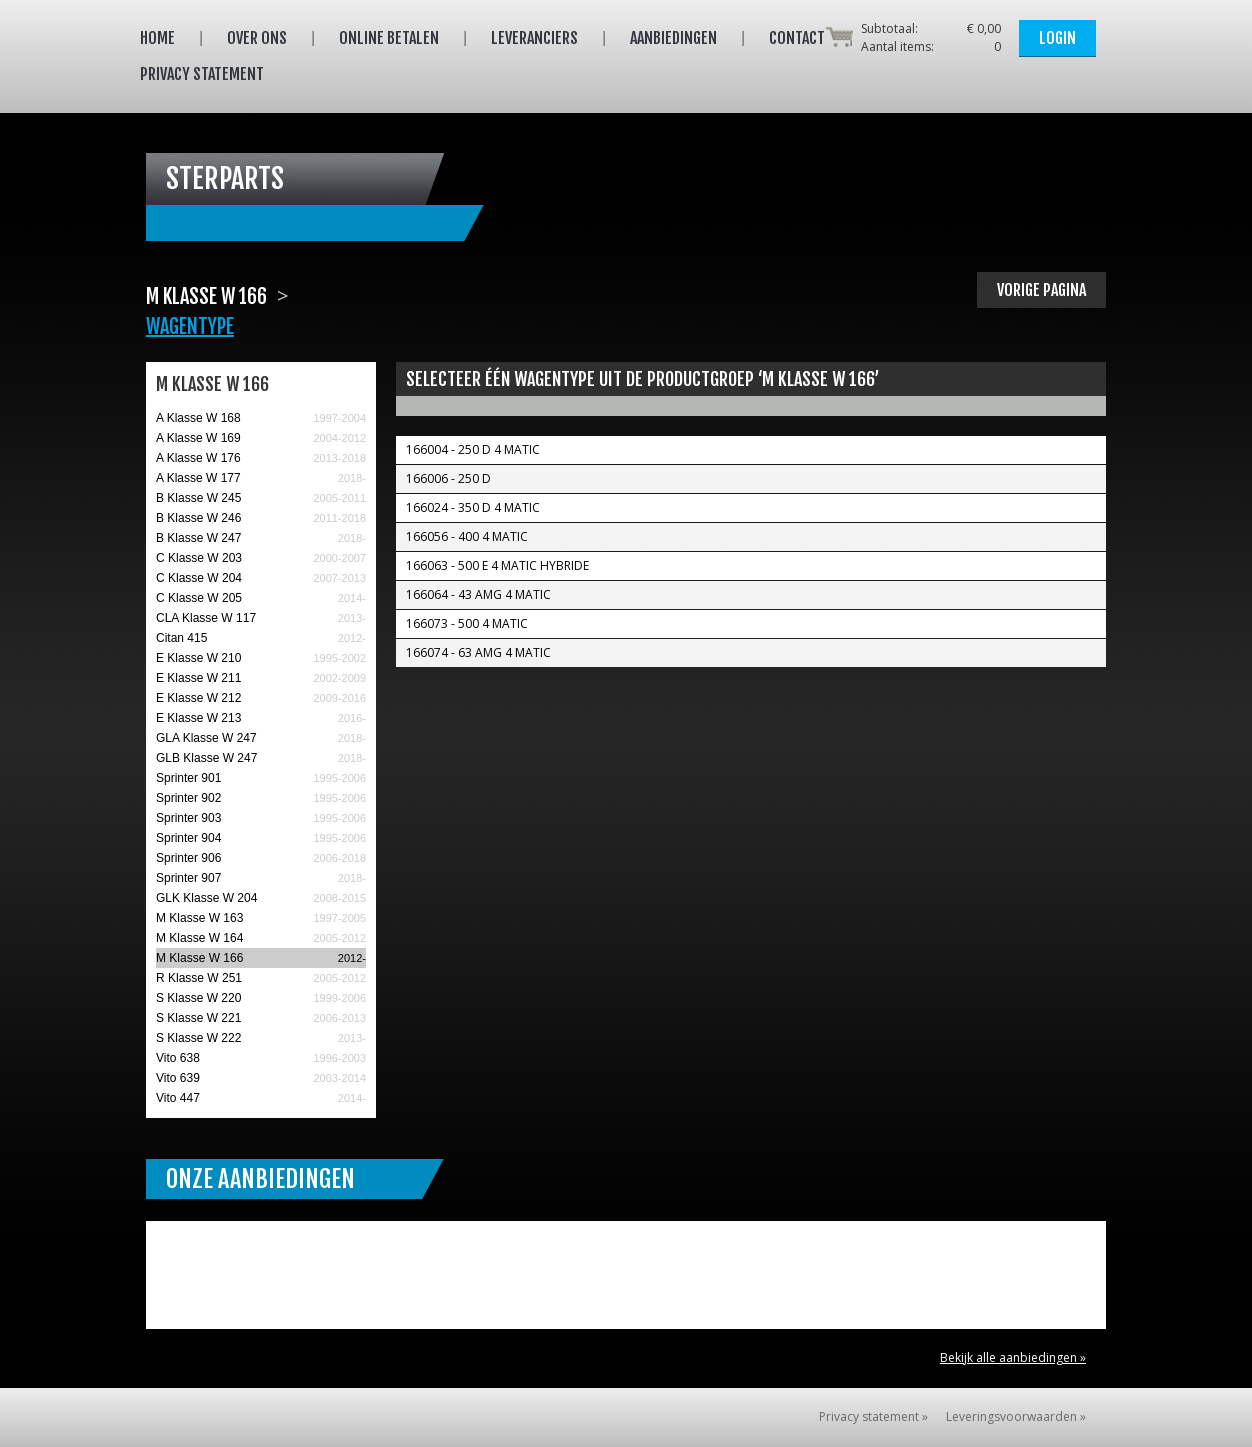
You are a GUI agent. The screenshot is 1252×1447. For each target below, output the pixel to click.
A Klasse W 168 (198, 418)
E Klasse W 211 (198, 678)
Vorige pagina (1041, 290)
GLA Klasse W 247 (206, 738)
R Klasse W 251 (199, 978)
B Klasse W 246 (198, 518)
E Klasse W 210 (198, 658)
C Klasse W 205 (199, 598)
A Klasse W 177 (198, 478)
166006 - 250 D (448, 478)
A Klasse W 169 (198, 438)
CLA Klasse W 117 (206, 618)
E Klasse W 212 (198, 698)
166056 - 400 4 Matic (467, 536)
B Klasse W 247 (198, 538)
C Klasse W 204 (199, 578)
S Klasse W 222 (198, 1038)
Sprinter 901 (188, 778)
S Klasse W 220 (198, 998)
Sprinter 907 (188, 878)
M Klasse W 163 (199, 918)
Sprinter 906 (188, 858)
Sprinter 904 (188, 838)
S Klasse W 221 (198, 1018)
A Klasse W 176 (198, 458)
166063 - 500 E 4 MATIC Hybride (497, 565)
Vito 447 (178, 1098)
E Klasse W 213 (198, 718)
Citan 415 (181, 638)
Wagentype (190, 326)
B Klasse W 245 (198, 498)
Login (1057, 38)
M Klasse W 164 (199, 938)
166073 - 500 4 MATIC (467, 623)
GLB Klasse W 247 (206, 758)
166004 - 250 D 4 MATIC (473, 449)
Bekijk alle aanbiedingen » (1013, 1357)
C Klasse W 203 (199, 558)
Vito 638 (178, 1058)
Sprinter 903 (188, 818)
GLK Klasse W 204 (206, 898)
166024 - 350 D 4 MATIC (473, 507)
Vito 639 (178, 1078)
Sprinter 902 (188, 798)
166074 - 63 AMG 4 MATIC (478, 652)
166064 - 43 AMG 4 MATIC (478, 594)
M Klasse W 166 (199, 958)
